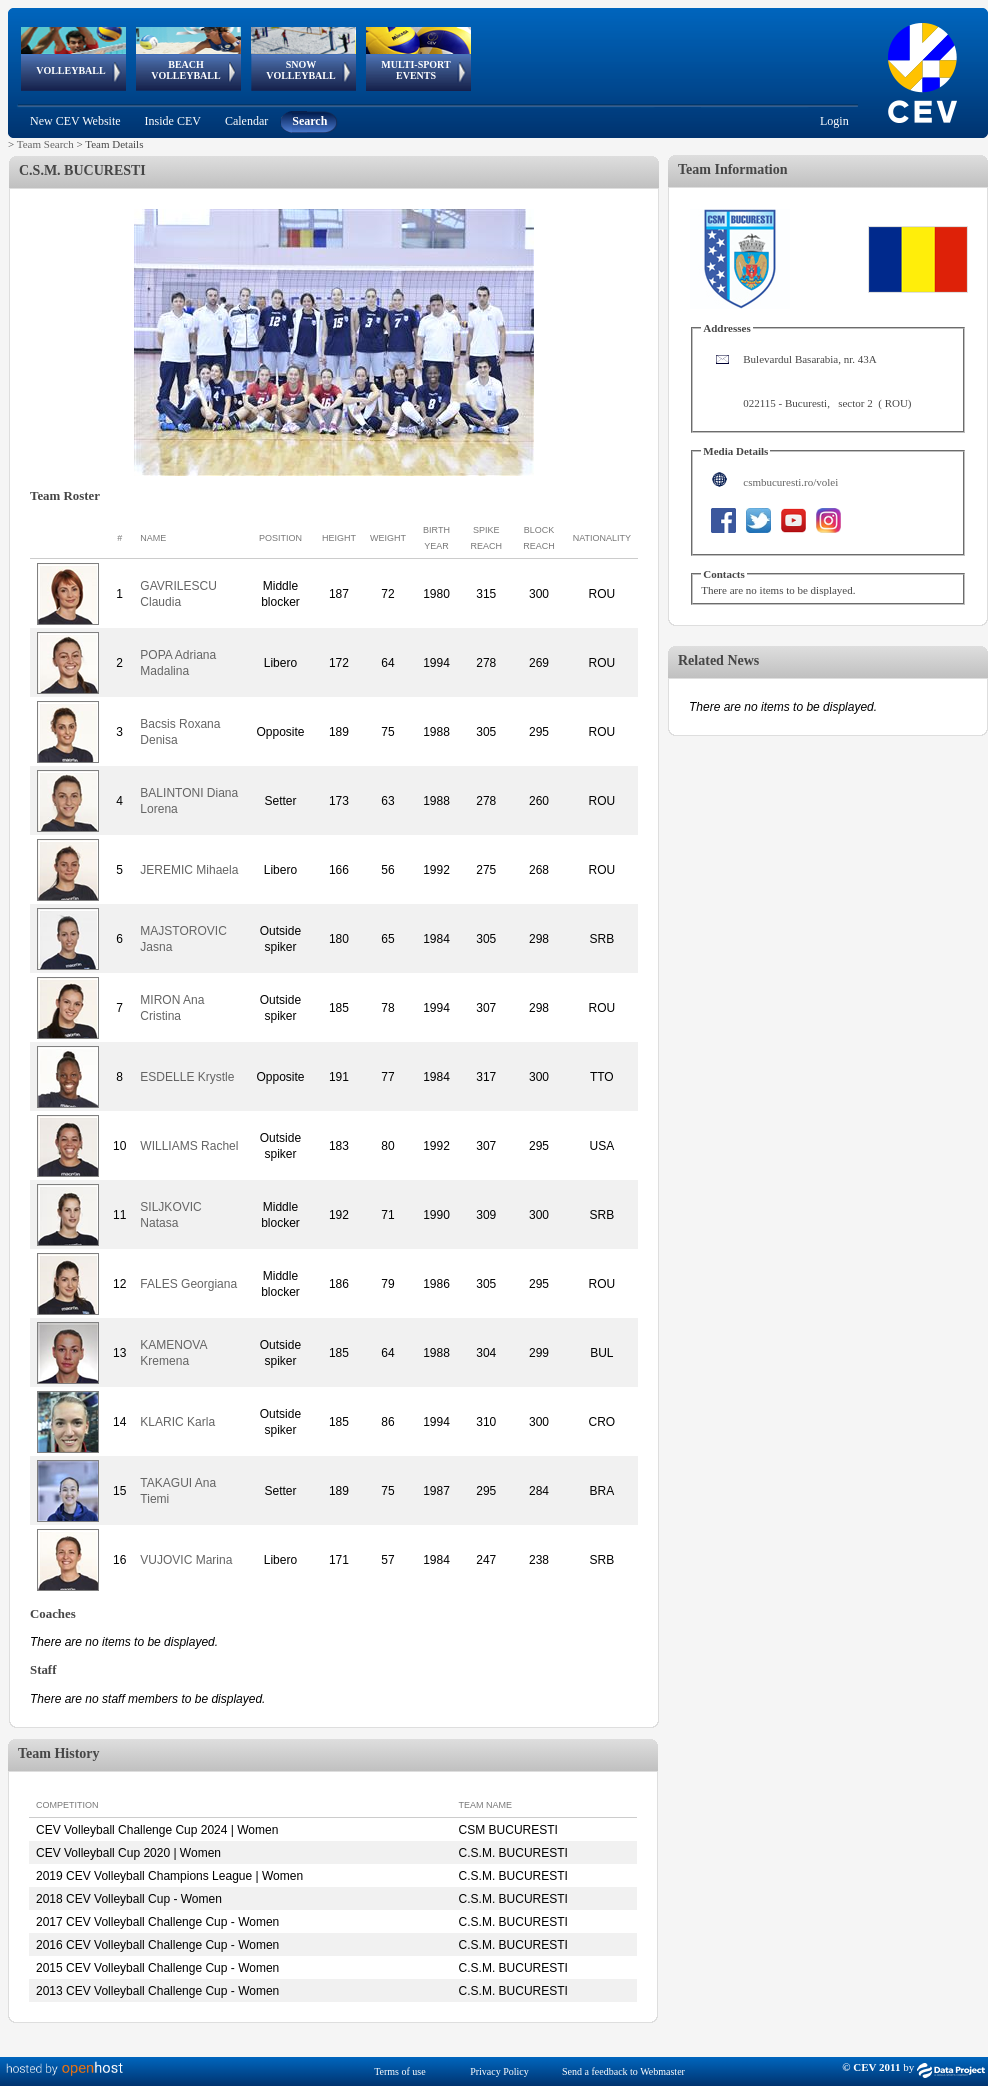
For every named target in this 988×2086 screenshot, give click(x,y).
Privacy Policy (499, 2071)
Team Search (45, 144)
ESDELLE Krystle (187, 1077)
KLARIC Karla (177, 1422)
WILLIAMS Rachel (189, 1146)
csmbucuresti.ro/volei (790, 482)
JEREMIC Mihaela (189, 870)
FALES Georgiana (188, 1284)
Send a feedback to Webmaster (623, 2071)
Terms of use (400, 2071)
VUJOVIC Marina (186, 1560)
